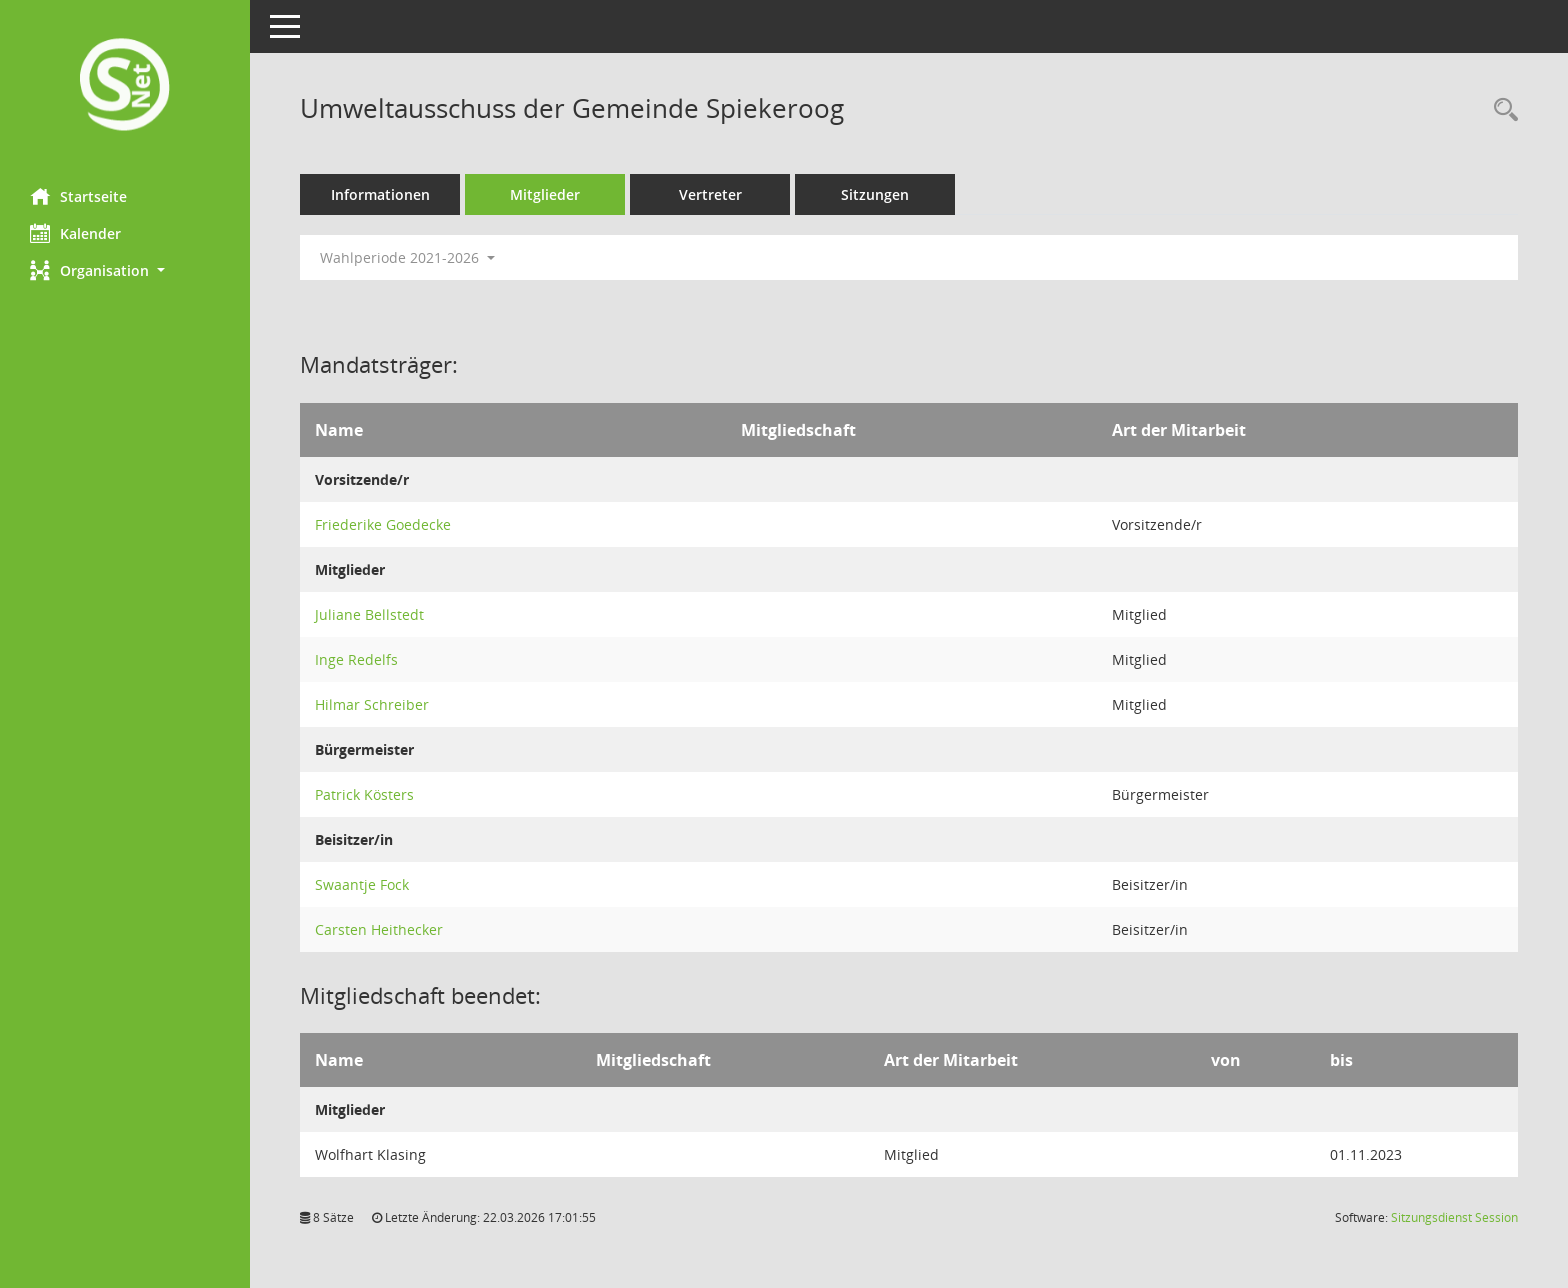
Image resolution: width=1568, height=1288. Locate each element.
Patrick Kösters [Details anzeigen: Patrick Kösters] (364, 794)
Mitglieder (545, 194)
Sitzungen (875, 194)
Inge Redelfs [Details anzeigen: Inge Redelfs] (356, 659)
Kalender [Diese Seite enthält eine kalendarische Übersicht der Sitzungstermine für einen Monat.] (75, 233)
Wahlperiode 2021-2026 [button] (407, 257)
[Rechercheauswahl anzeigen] (1501, 110)
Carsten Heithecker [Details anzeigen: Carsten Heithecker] (379, 929)
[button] (125, 270)
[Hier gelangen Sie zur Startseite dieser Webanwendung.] (125, 86)
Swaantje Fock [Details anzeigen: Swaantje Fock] (362, 884)
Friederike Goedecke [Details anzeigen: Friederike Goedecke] (383, 524)
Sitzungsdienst (1454, 1217)
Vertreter (710, 194)
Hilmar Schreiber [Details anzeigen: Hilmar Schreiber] (372, 704)
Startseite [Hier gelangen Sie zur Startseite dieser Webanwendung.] (78, 196)
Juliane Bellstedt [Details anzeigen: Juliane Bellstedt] (369, 614)
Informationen (380, 194)
